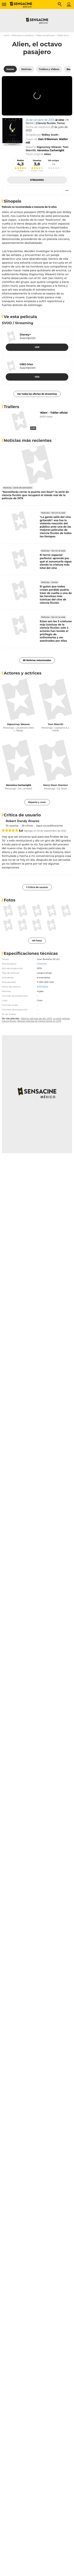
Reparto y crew (37, 802)
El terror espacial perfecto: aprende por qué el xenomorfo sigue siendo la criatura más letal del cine (56, 561)
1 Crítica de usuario (37, 887)
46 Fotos (37, 940)
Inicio (6, 35)
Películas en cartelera (22, 35)
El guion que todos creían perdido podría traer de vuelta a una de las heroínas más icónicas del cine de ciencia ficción (56, 594)
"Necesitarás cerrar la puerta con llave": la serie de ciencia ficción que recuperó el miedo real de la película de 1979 (35, 495)
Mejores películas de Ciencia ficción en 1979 (39, 1021)
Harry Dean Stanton (55, 785)
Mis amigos (53, 160)
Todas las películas (45, 35)
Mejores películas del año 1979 (36, 1018)
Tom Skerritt (55, 724)
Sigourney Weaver (18, 724)
